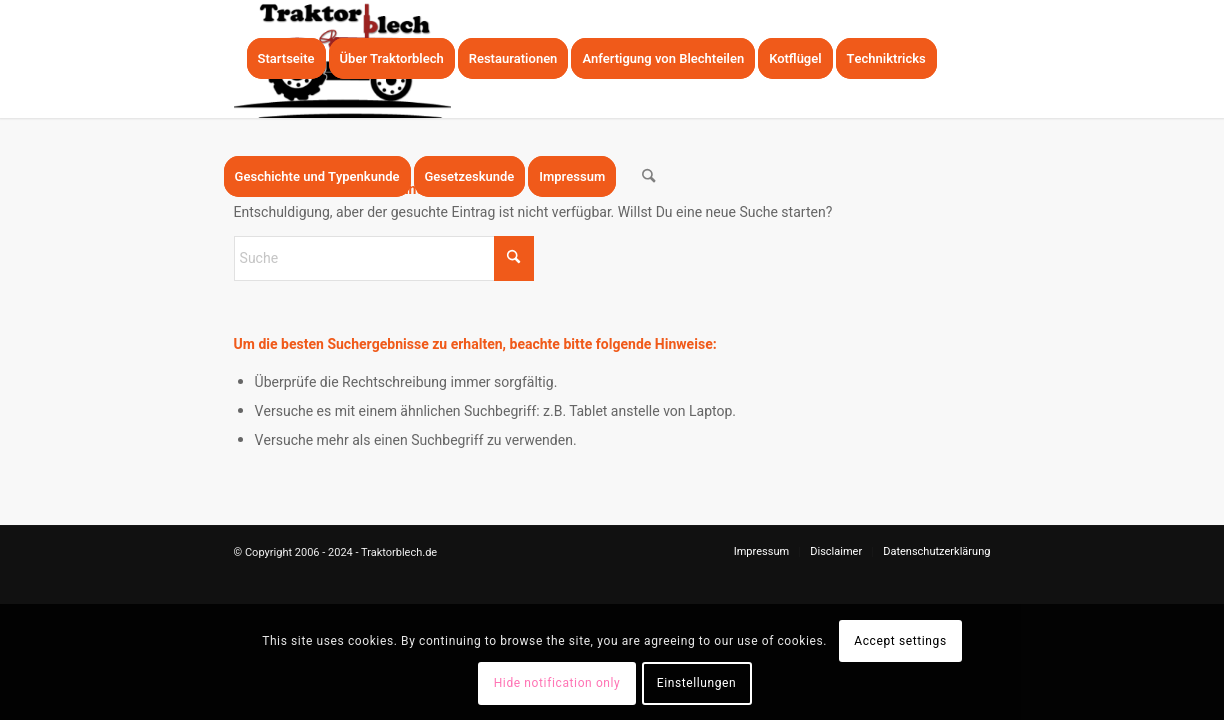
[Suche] (648, 177)
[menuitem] (286, 59)
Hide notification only (557, 683)
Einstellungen (697, 683)
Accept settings (900, 641)
